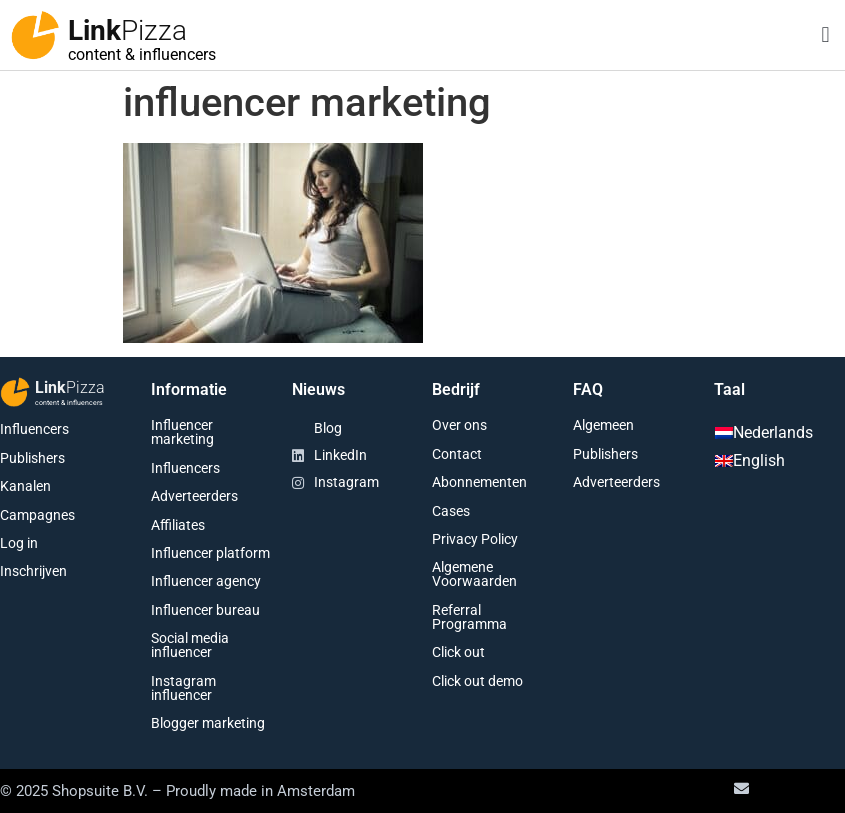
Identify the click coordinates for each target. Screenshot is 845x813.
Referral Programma (469, 617)
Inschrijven (33, 571)
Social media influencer (190, 645)
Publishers (32, 458)
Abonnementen (479, 482)
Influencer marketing (182, 432)
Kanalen (25, 486)
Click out (458, 652)
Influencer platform (210, 553)
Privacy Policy (475, 539)
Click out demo (477, 681)
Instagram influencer (183, 688)
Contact (457, 454)
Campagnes (37, 515)
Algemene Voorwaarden (474, 574)
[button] (825, 35)
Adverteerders (194, 496)
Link (127, 30)
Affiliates (178, 525)
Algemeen (603, 425)
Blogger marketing (208, 723)
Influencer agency (206, 581)
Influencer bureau (205, 610)
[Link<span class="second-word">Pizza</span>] (35, 35)
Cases (451, 511)
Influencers (34, 429)
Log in (19, 543)
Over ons (459, 425)
